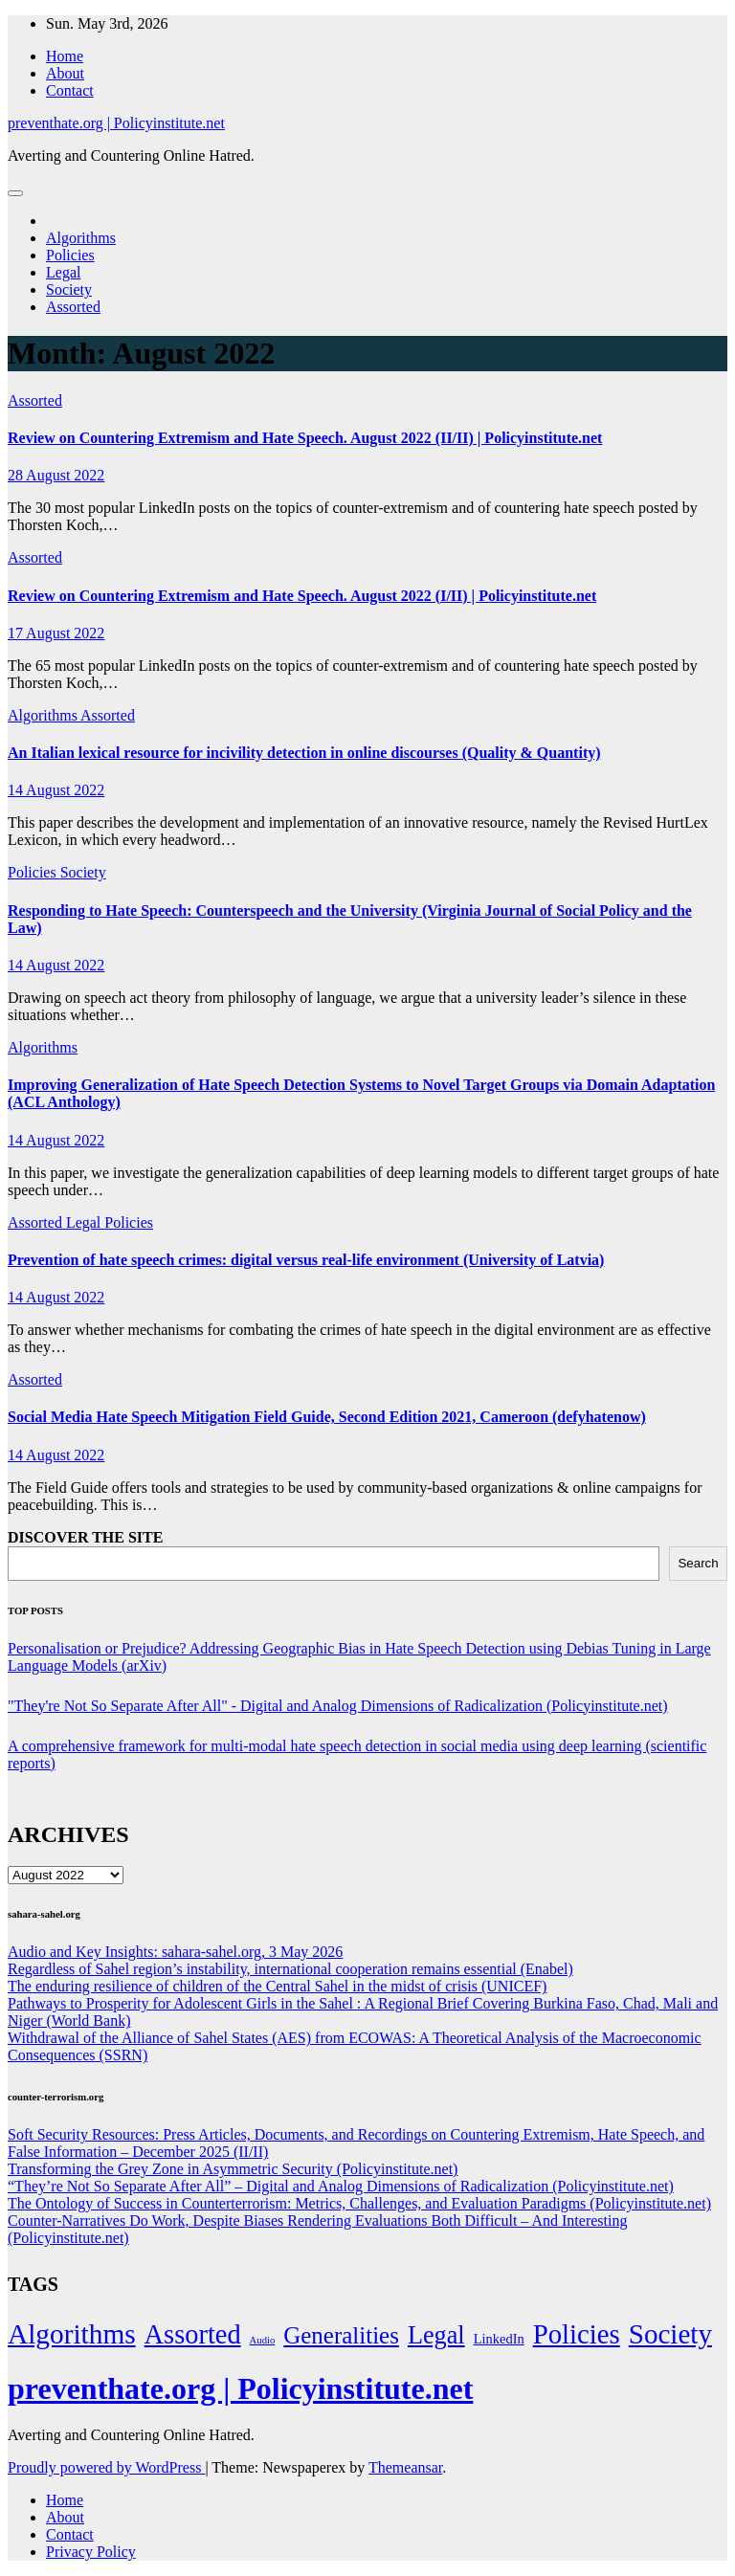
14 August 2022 (56, 790)
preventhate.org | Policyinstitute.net (116, 123)
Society (69, 289)
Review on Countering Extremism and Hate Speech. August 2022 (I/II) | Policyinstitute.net (302, 596)
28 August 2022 (56, 475)
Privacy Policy (91, 2551)
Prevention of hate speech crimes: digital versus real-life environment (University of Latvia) (306, 1260)
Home (64, 56)
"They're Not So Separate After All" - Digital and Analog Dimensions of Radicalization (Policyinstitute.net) (338, 1706)
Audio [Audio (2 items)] (263, 2340)
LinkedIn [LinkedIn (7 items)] (499, 2338)
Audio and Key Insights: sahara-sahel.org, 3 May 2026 (175, 1951)
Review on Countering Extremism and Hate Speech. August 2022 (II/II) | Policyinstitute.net (305, 438)
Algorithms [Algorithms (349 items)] (72, 2334)
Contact (70, 90)
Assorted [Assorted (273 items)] (193, 2334)
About (65, 73)
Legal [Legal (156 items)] (436, 2335)
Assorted (73, 307)
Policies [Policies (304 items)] (576, 2334)
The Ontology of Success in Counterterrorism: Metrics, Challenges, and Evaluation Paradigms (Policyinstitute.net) (359, 2203)
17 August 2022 (56, 633)
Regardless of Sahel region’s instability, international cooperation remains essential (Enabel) (290, 1969)
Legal (63, 272)
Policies (70, 255)
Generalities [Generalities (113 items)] (341, 2335)
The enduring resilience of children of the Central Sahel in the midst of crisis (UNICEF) (277, 1986)
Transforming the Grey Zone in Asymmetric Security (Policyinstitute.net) (232, 2169)
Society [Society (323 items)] (670, 2334)
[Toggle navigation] (15, 193)
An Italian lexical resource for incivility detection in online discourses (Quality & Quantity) (304, 752)
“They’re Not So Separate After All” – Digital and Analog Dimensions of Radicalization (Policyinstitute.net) (341, 2186)
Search (698, 1563)
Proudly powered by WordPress (106, 2467)
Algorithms (81, 238)
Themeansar (405, 2467)
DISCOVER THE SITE (85, 1537)
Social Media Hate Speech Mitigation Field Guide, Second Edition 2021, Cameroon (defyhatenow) (327, 1417)
